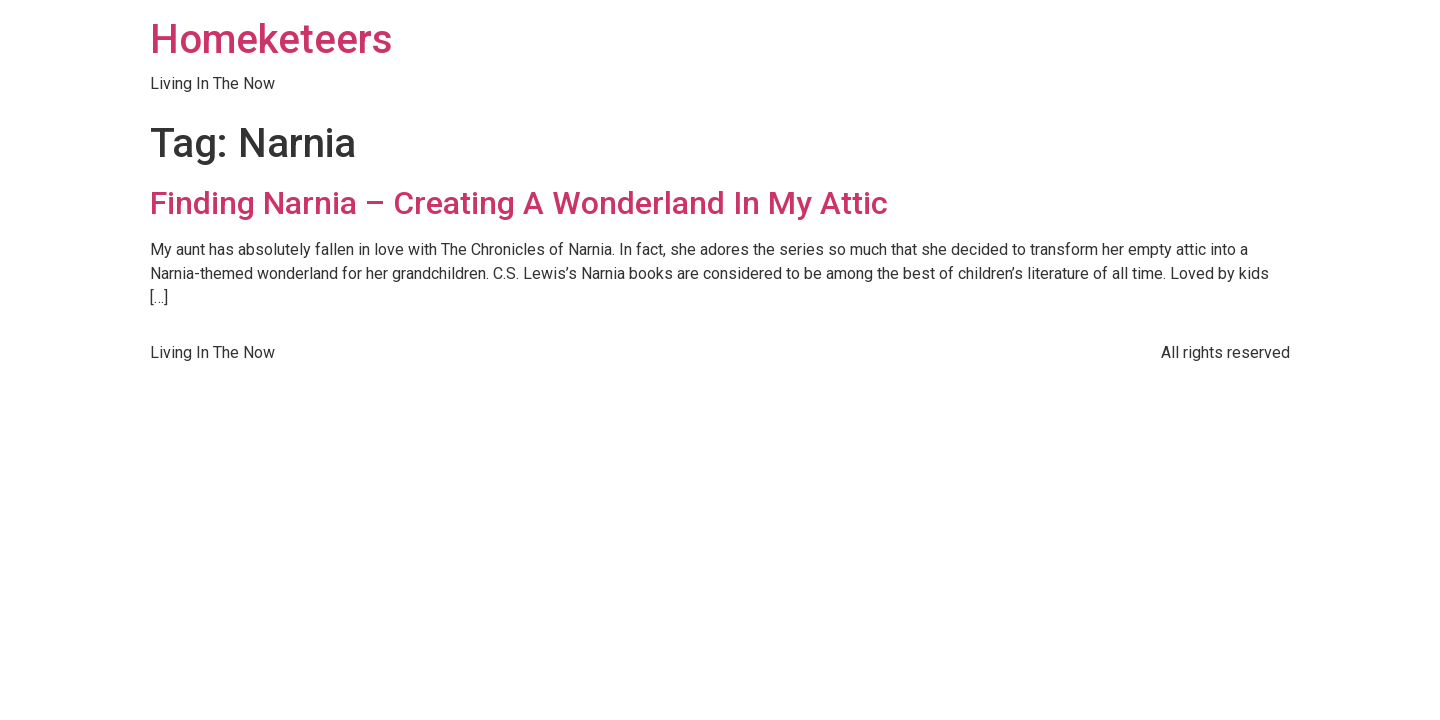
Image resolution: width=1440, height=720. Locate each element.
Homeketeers (271, 39)
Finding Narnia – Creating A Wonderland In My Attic (519, 203)
